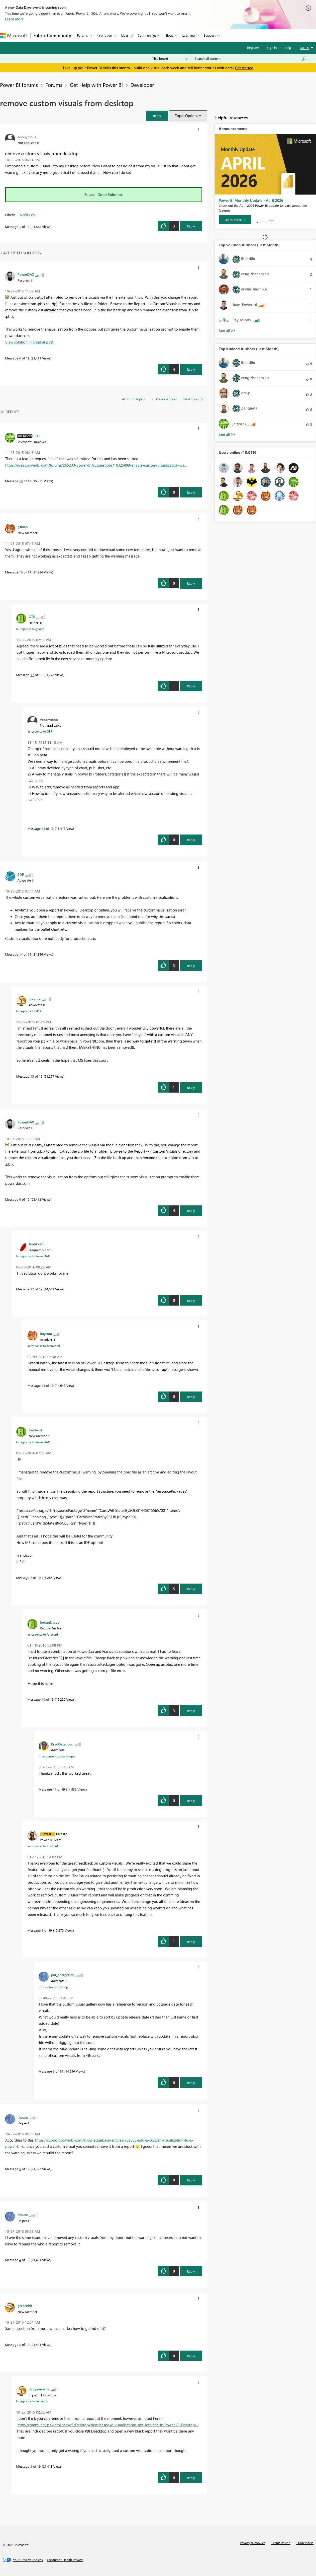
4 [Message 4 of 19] (20, 2260)
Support (209, 35)
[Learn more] (235, 219)
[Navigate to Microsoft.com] (13, 35)
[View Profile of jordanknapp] (49, 1622)
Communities (147, 35)
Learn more (14, 18)
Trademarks (305, 2543)
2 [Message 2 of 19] (20, 2344)
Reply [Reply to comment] (191, 369)
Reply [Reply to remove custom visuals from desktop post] (191, 226)
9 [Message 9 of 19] (54, 2071)
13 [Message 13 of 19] (43, 1385)
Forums (82, 35)
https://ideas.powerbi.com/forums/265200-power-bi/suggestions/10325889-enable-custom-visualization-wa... (96, 465)
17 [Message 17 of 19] (32, 675)
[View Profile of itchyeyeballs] (39, 2388)
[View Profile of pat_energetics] (62, 1974)
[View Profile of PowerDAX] (25, 274)
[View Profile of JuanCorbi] (36, 1243)
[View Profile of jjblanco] (35, 998)
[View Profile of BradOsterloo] (61, 1743)
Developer (142, 84)
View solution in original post (29, 342)
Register (253, 47)
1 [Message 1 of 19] (20, 226)
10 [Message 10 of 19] (43, 1699)
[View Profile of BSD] (36, 435)
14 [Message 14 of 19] (21, 954)
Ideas (125, 35)
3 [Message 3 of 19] (31, 2466)
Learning (188, 35)
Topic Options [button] (186, 115)
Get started (244, 67)
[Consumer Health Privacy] (65, 2559)
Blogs (169, 35)
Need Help (28, 214)
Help (287, 47)
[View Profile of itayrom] (46, 1333)
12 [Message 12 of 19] (32, 1289)
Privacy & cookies (252, 2543)
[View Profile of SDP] (20, 874)
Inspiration (104, 35)
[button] (157, 116)
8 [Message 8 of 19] (42, 1930)
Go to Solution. (110, 194)
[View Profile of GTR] (32, 616)
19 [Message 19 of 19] (21, 481)
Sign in (272, 47)
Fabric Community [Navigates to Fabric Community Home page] (52, 35)
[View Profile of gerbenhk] (24, 2305)
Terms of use (280, 2543)
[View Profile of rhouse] (22, 2117)
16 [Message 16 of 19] (21, 572)
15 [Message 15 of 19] (32, 1076)
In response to (30, 629)
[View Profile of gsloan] (22, 526)
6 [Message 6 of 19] (20, 358)
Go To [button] (304, 48)
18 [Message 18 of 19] (43, 828)
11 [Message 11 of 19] (54, 1789)
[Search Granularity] (170, 58)
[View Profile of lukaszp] (61, 1833)
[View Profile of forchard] (35, 1429)
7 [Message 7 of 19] (31, 1577)
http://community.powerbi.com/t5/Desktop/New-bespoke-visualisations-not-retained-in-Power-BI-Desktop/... (108, 2424)
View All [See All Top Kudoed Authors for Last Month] (227, 434)
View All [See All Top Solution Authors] (227, 330)
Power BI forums (19, 84)
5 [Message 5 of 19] (20, 2169)
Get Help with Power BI (96, 84)
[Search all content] (251, 58)
